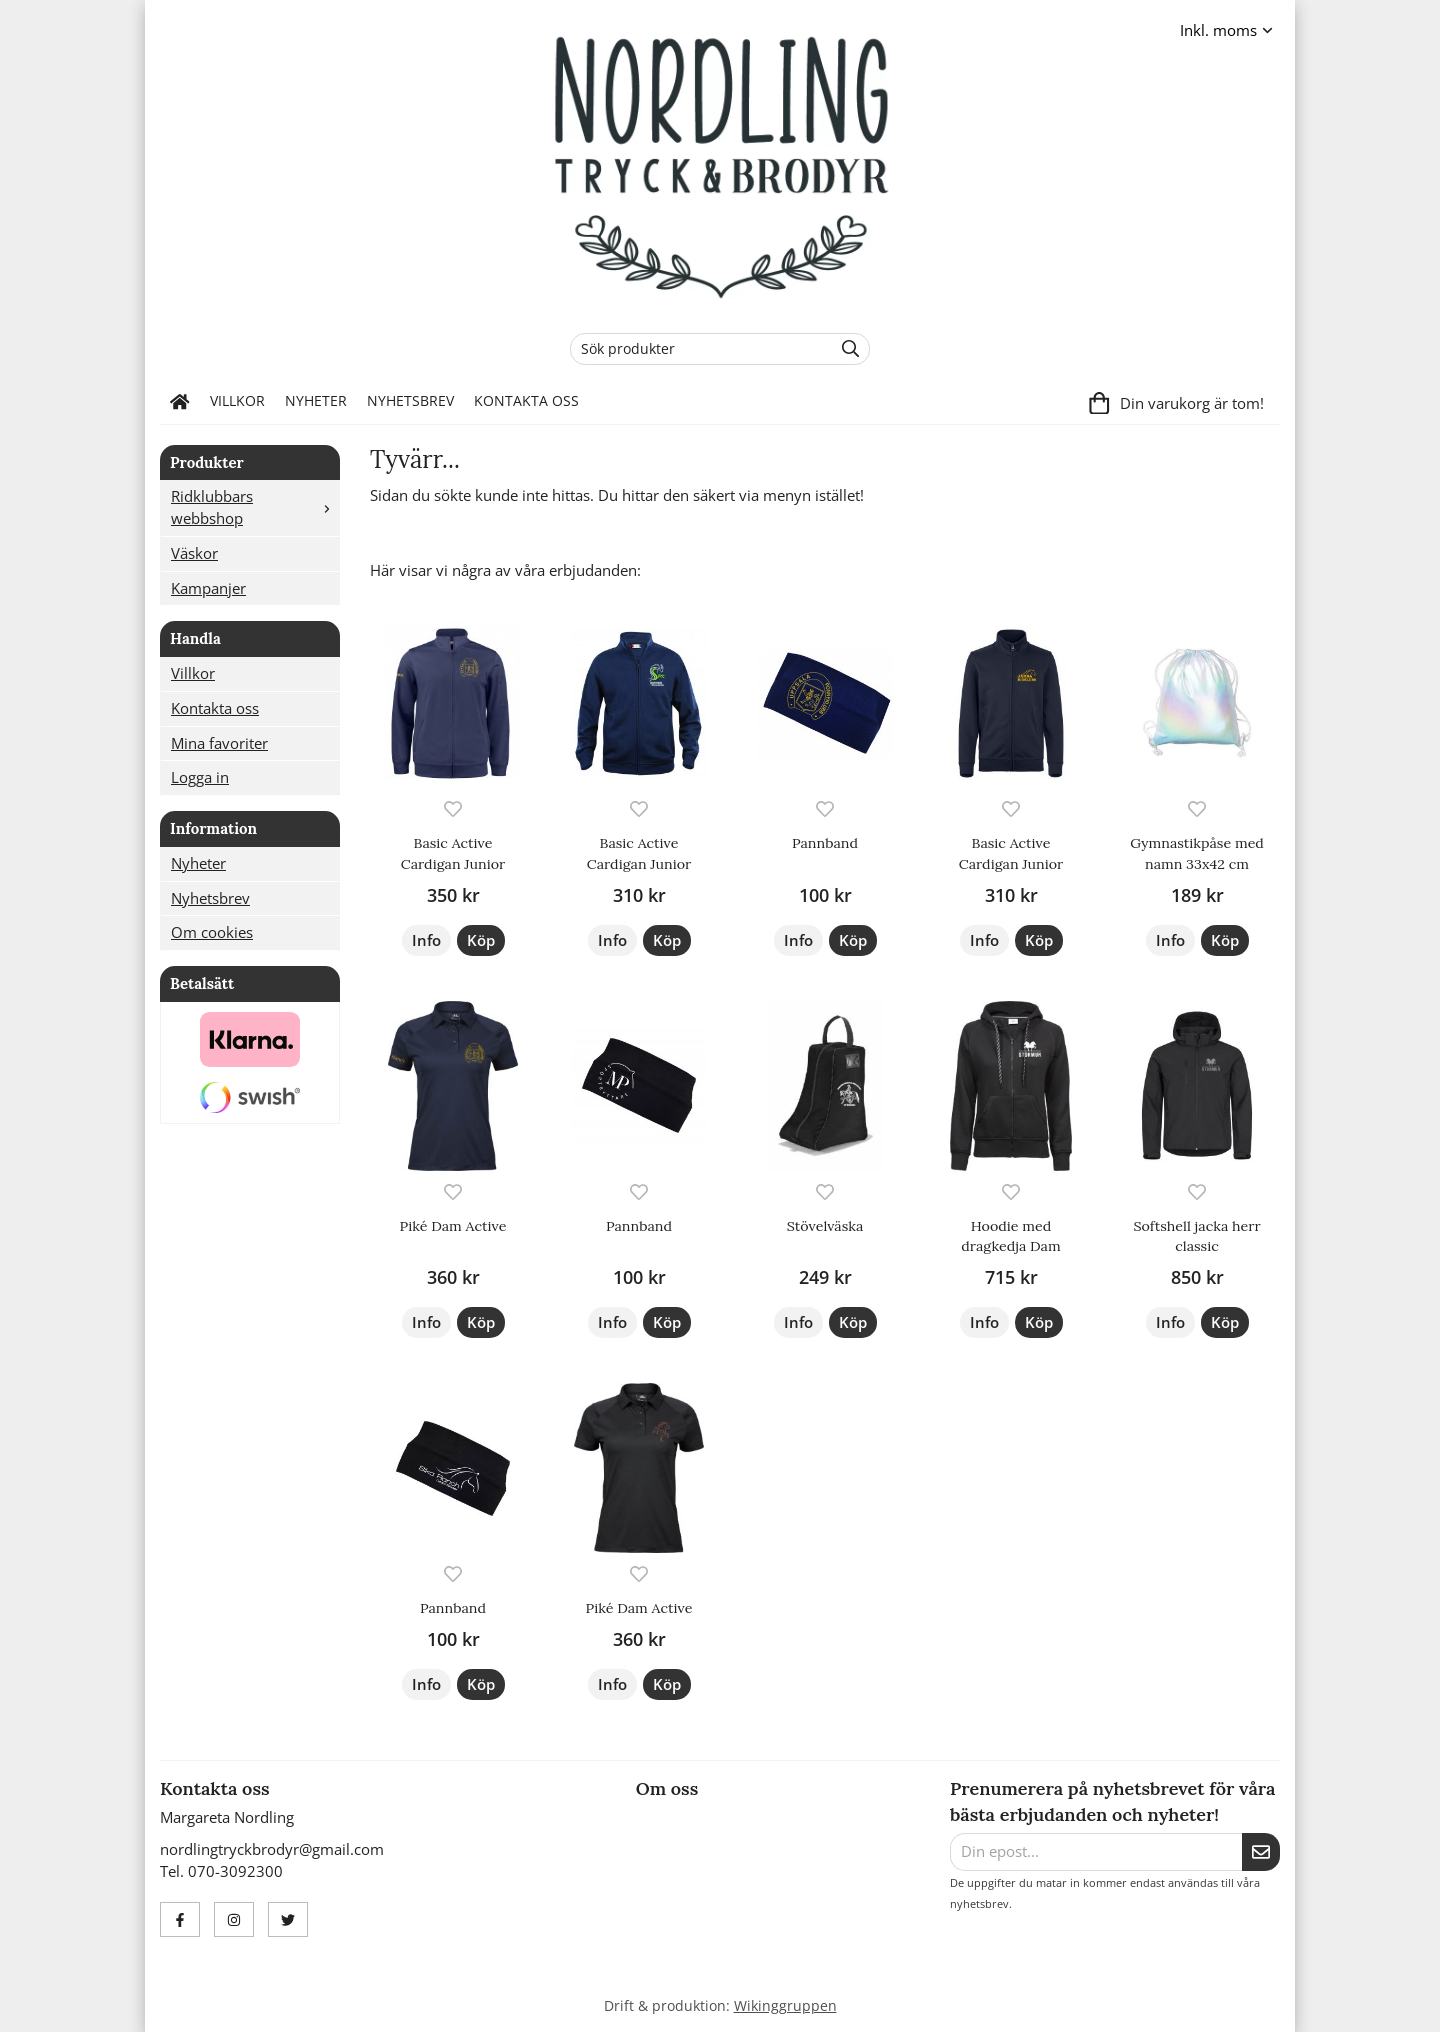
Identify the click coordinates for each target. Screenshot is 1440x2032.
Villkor (237, 401)
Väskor (194, 553)
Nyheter (316, 401)
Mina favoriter (219, 743)
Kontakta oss (526, 401)
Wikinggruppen (785, 2006)
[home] (180, 402)
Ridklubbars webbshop (255, 507)
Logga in (200, 777)
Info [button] (426, 940)
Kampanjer (208, 588)
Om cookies (212, 932)
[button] (481, 940)
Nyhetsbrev (410, 401)
